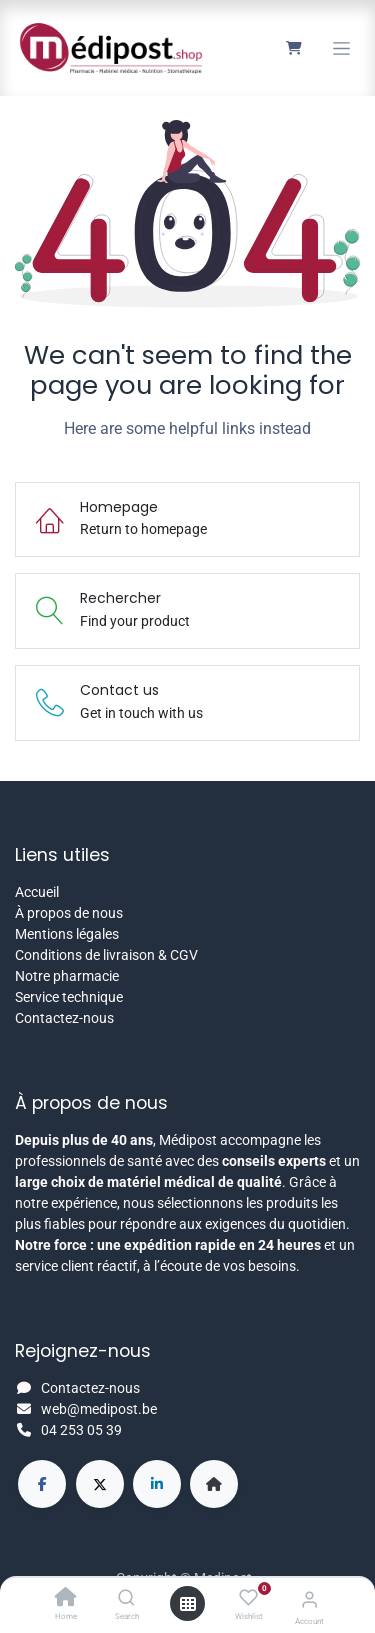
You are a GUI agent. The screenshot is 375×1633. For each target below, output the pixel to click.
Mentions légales (67, 934)
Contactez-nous (64, 1018)
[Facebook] (42, 1484)
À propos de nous (69, 913)
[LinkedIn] (157, 1484)
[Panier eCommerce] (293, 48)
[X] (100, 1484)
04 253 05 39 (81, 1430)
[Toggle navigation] (341, 48)
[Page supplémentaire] (214, 1484)
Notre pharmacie (67, 976)
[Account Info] (309, 1599)
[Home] (66, 1599)
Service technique (69, 997)
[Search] (126, 1599)
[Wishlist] (248, 1598)
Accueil (37, 892)
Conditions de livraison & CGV (106, 955)
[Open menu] (188, 1604)
